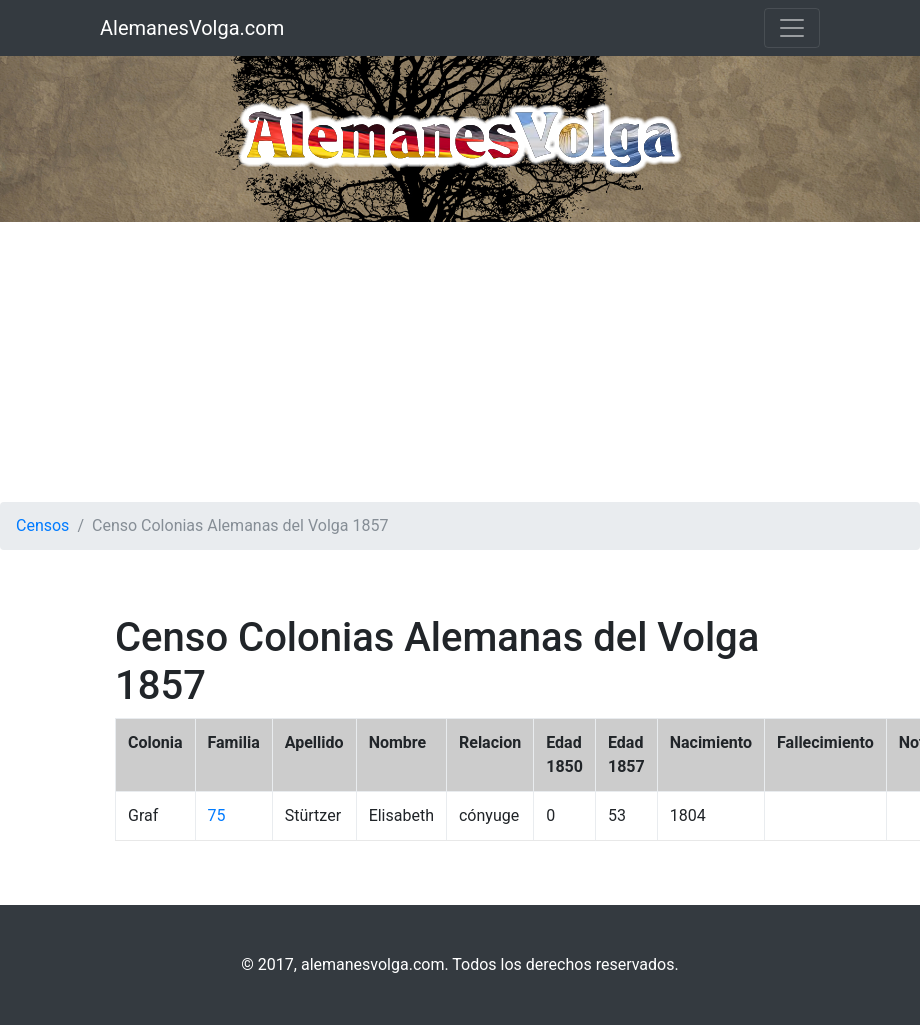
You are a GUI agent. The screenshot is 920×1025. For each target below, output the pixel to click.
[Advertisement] (460, 362)
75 (217, 815)
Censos (42, 525)
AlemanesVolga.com (192, 28)
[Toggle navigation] (792, 28)
